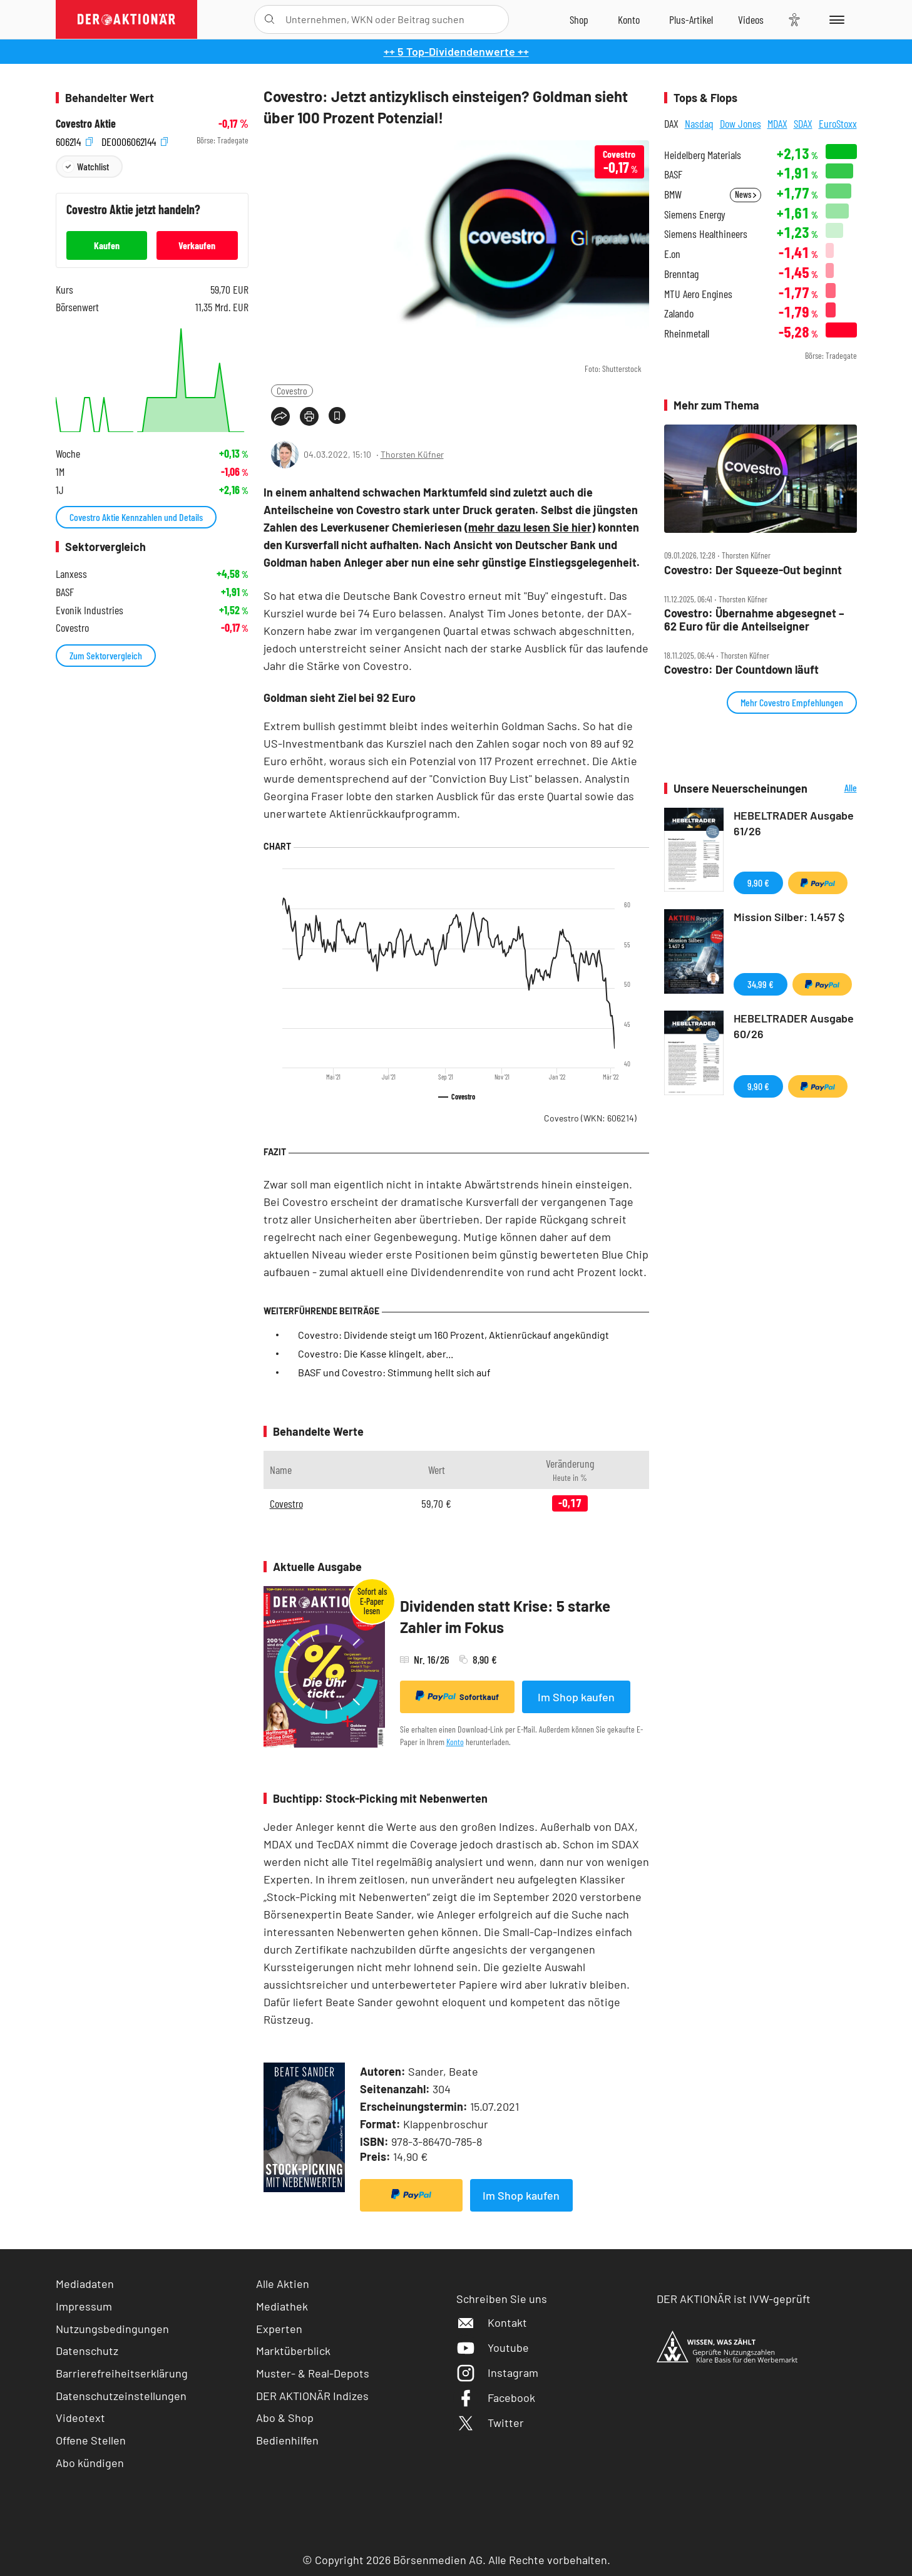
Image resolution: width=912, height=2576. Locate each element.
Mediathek (282, 2306)
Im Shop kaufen (576, 1697)
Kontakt (491, 2322)
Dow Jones (740, 123)
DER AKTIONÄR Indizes (312, 2396)
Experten (279, 2329)
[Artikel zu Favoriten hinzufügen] (337, 415)
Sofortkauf (457, 1696)
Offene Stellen (91, 2440)
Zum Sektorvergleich (105, 655)
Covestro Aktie (86, 123)
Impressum (84, 2306)
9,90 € (758, 883)
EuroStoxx (838, 123)
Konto (455, 1741)
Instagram (497, 2372)
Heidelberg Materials (702, 155)
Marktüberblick (293, 2350)
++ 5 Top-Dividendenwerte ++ (456, 51)
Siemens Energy (694, 214)
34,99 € (760, 984)
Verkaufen (196, 245)
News (745, 194)
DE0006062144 (134, 140)
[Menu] (834, 19)
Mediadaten (85, 2283)
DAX (671, 123)
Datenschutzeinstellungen (121, 2396)
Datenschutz (87, 2350)
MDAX (777, 123)
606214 (74, 140)
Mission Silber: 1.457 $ (789, 917)
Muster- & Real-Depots (312, 2373)
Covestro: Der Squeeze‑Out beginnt (753, 570)
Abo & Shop (285, 2417)
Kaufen (107, 245)
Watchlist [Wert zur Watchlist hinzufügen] (93, 166)
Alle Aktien (282, 2283)
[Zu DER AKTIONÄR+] (691, 19)
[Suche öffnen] (269, 19)
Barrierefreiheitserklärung (122, 2373)
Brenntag (681, 274)
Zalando (679, 313)
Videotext (80, 2417)
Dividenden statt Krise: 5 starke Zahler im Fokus (505, 1616)
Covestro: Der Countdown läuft (741, 669)
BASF (673, 174)
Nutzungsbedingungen (112, 2329)
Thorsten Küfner (412, 454)
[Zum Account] (629, 19)
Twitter (490, 2422)
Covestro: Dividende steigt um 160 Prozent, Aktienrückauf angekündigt (453, 1335)
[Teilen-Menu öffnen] (280, 416)
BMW (673, 194)
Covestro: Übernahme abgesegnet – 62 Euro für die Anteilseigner (754, 619)
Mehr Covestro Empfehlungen (791, 702)
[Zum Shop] (579, 19)
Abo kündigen (90, 2463)
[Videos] (750, 19)
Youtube (492, 2347)
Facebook (495, 2397)
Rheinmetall (686, 333)
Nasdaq (699, 123)
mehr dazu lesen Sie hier (530, 527)
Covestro (292, 390)
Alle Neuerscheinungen (835, 788)
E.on (672, 253)
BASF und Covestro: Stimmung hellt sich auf (394, 1372)
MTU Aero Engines (698, 294)
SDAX (803, 123)
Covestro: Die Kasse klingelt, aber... (375, 1353)
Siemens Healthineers (705, 233)
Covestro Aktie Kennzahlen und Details (136, 517)
